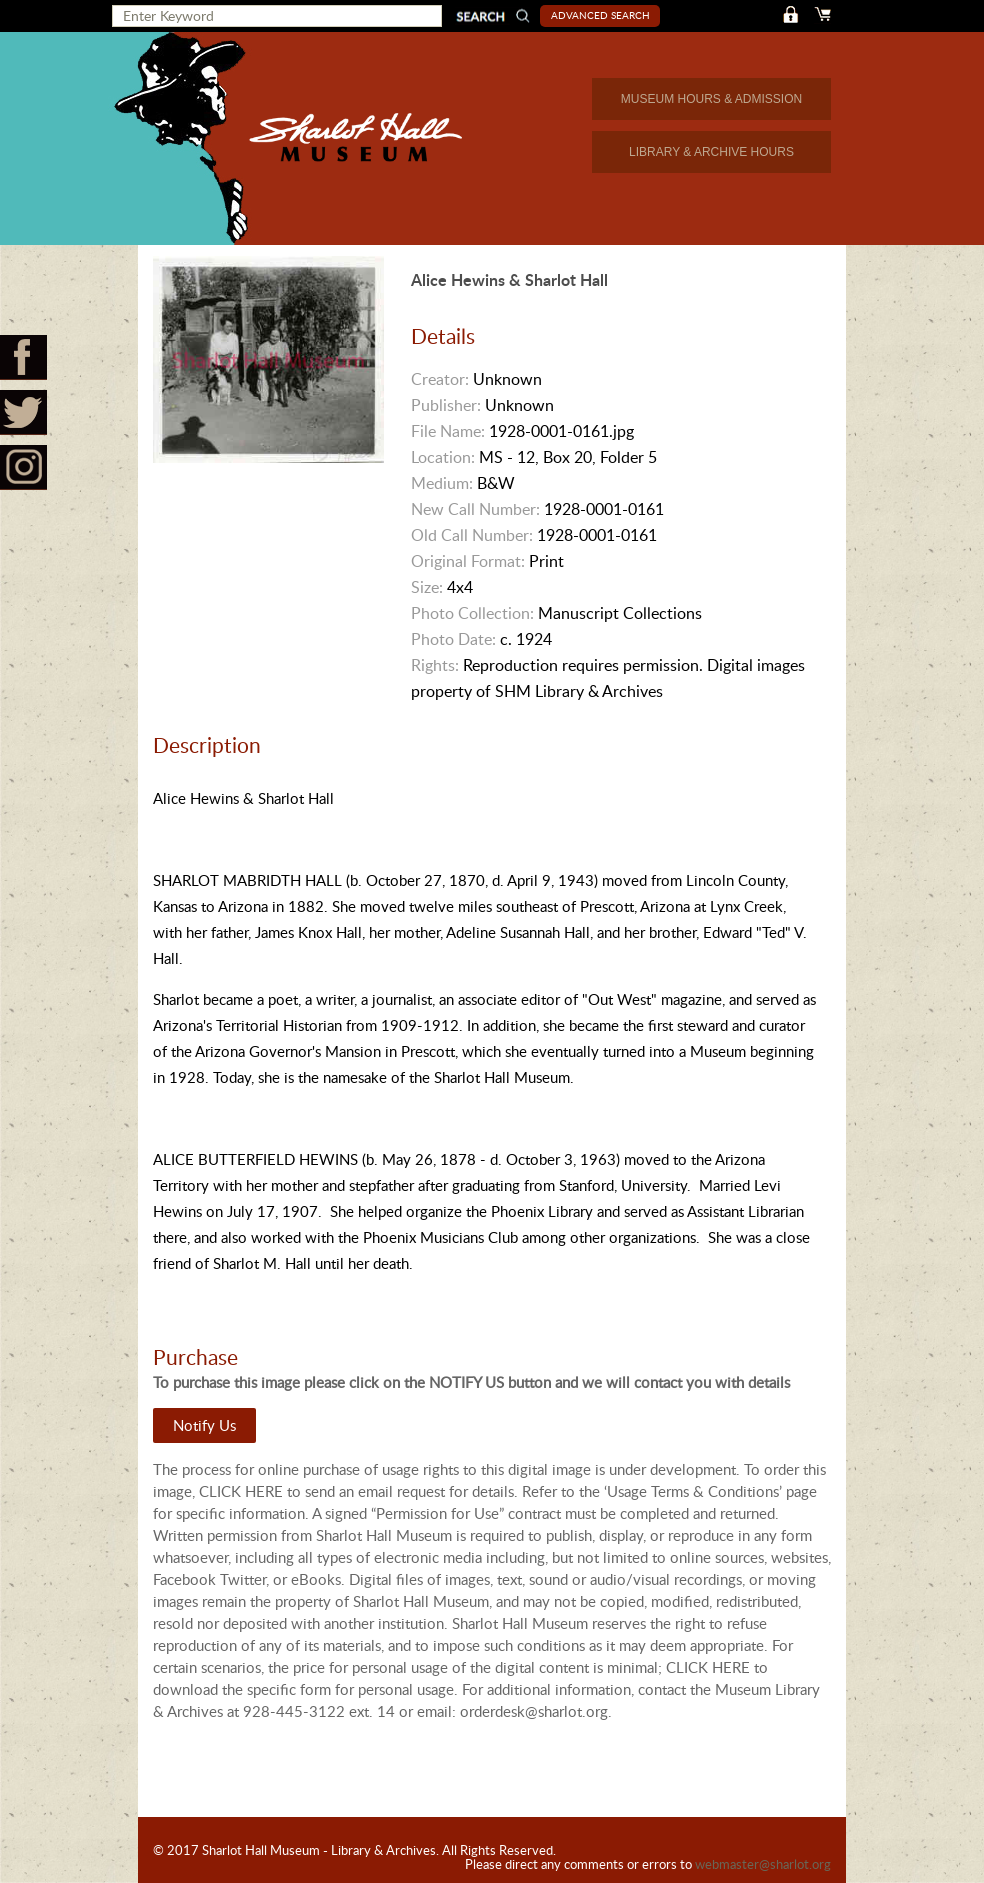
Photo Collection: (472, 613)
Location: (443, 457)
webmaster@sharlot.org (763, 1864)
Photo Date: (453, 639)
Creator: (440, 379)
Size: (427, 587)
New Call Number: (475, 509)
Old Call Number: (472, 535)
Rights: (435, 665)
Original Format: (468, 561)
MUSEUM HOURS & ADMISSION (711, 99)
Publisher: (446, 405)
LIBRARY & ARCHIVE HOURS (711, 152)
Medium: (442, 483)
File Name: (448, 431)
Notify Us (204, 1425)
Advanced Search (600, 15)
